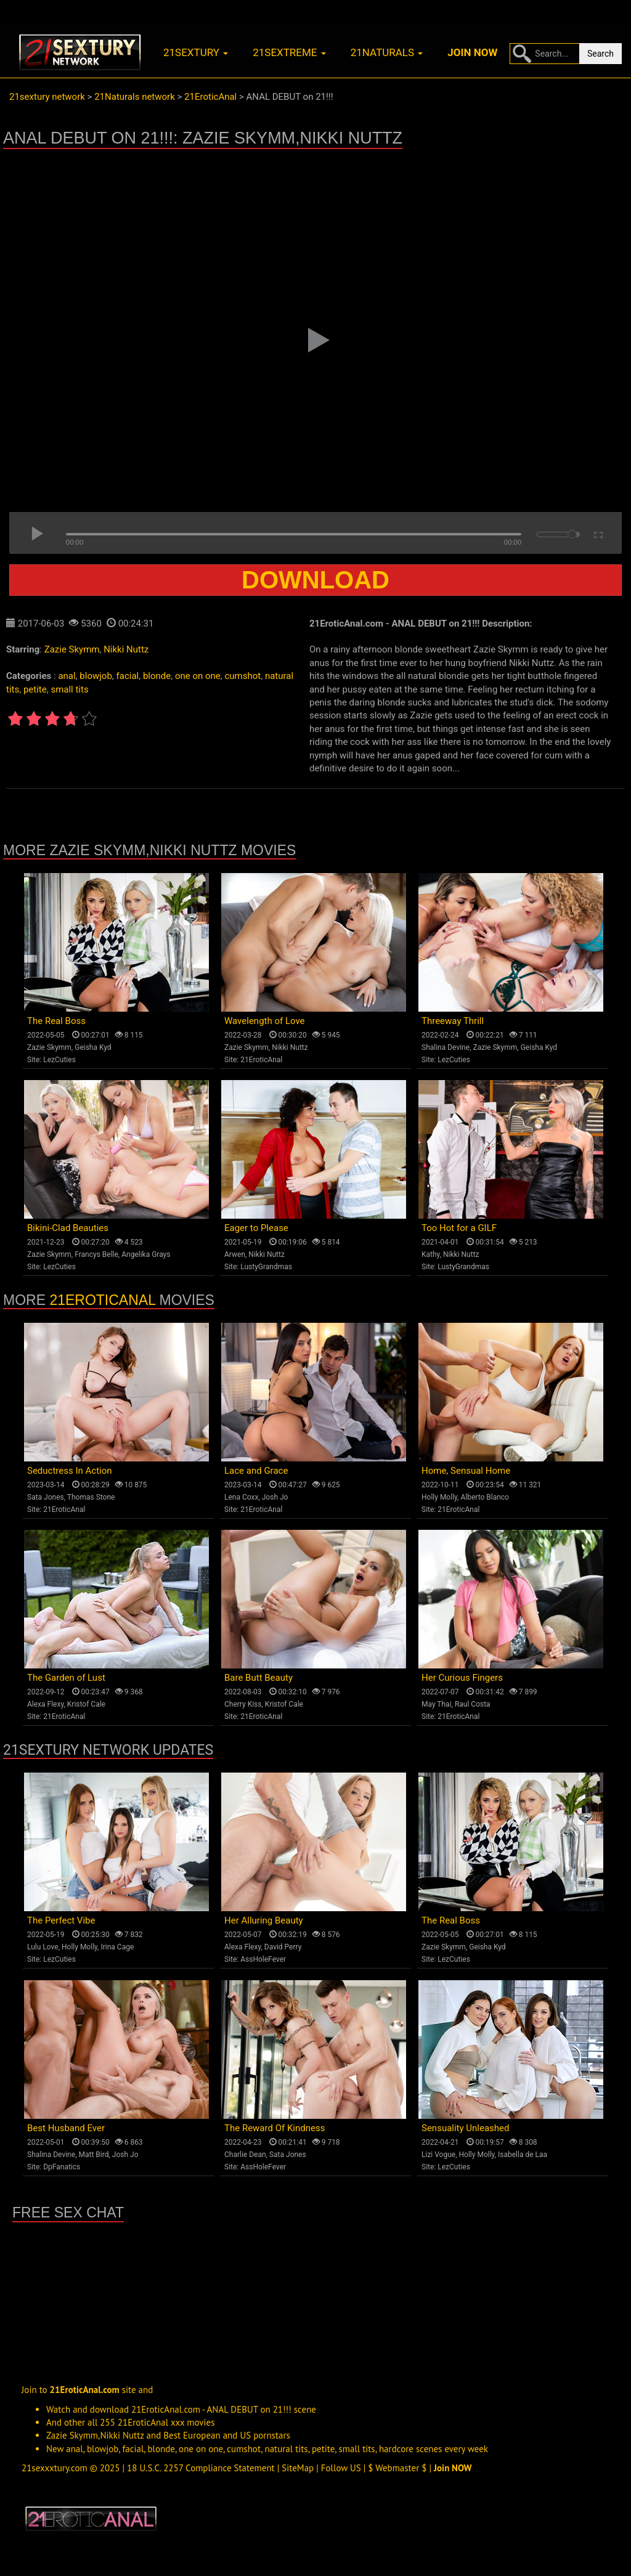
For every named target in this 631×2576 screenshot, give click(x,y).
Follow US (341, 2468)
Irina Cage (117, 1947)
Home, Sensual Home (465, 1470)
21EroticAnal (261, 1059)
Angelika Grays (145, 1254)
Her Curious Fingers (462, 1677)
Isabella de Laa (522, 2154)
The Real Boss (56, 1020)
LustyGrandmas (266, 1266)
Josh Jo (275, 1497)
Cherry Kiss (243, 1704)
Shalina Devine (445, 1047)
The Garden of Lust (66, 1677)
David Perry (283, 1947)
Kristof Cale (86, 1704)
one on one (198, 675)
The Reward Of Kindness (274, 2128)
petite (35, 689)
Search (600, 54)
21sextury (195, 52)
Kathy (430, 1254)
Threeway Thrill (452, 1020)
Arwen (234, 1254)
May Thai (436, 1704)
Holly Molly (439, 1497)
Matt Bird (93, 2154)
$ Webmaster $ (397, 2468)
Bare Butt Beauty (258, 1677)
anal (66, 675)
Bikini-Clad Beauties (67, 1227)
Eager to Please (256, 1227)
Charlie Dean (245, 2154)
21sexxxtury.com (55, 2468)
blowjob (95, 675)
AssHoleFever (263, 1959)
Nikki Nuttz (126, 649)
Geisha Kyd (93, 1047)
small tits (69, 689)
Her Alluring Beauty (263, 1920)
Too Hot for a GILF (459, 1227)
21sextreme (289, 52)
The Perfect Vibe (61, 1920)
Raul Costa (473, 1704)
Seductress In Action (69, 1470)
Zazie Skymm (72, 649)
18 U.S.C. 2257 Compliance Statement (201, 2468)
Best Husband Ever (66, 2128)
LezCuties (59, 1059)
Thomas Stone (91, 1497)
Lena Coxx (241, 1497)
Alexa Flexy (45, 1704)
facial (127, 675)
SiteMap (298, 2468)
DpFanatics (61, 2167)
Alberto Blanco (484, 1497)
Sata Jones (45, 1497)
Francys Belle (96, 1254)
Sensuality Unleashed (465, 2128)
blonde (157, 675)
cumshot (242, 675)
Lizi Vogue (438, 2154)
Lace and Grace (256, 1470)
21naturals (387, 52)
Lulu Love (43, 1947)
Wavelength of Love (264, 1020)
